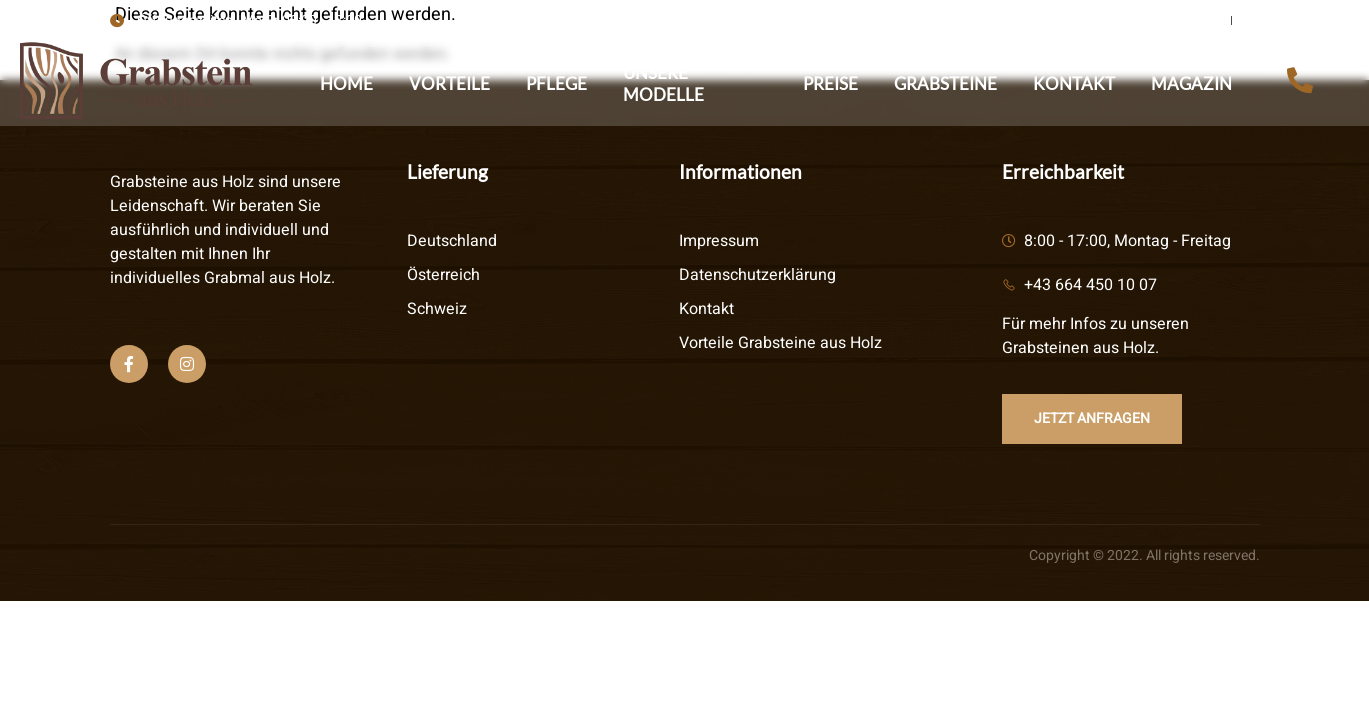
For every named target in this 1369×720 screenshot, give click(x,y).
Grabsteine (945, 83)
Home (346, 83)
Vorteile (449, 83)
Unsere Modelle (663, 83)
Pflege (556, 83)
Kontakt (1074, 83)
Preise (830, 83)
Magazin (1191, 83)
